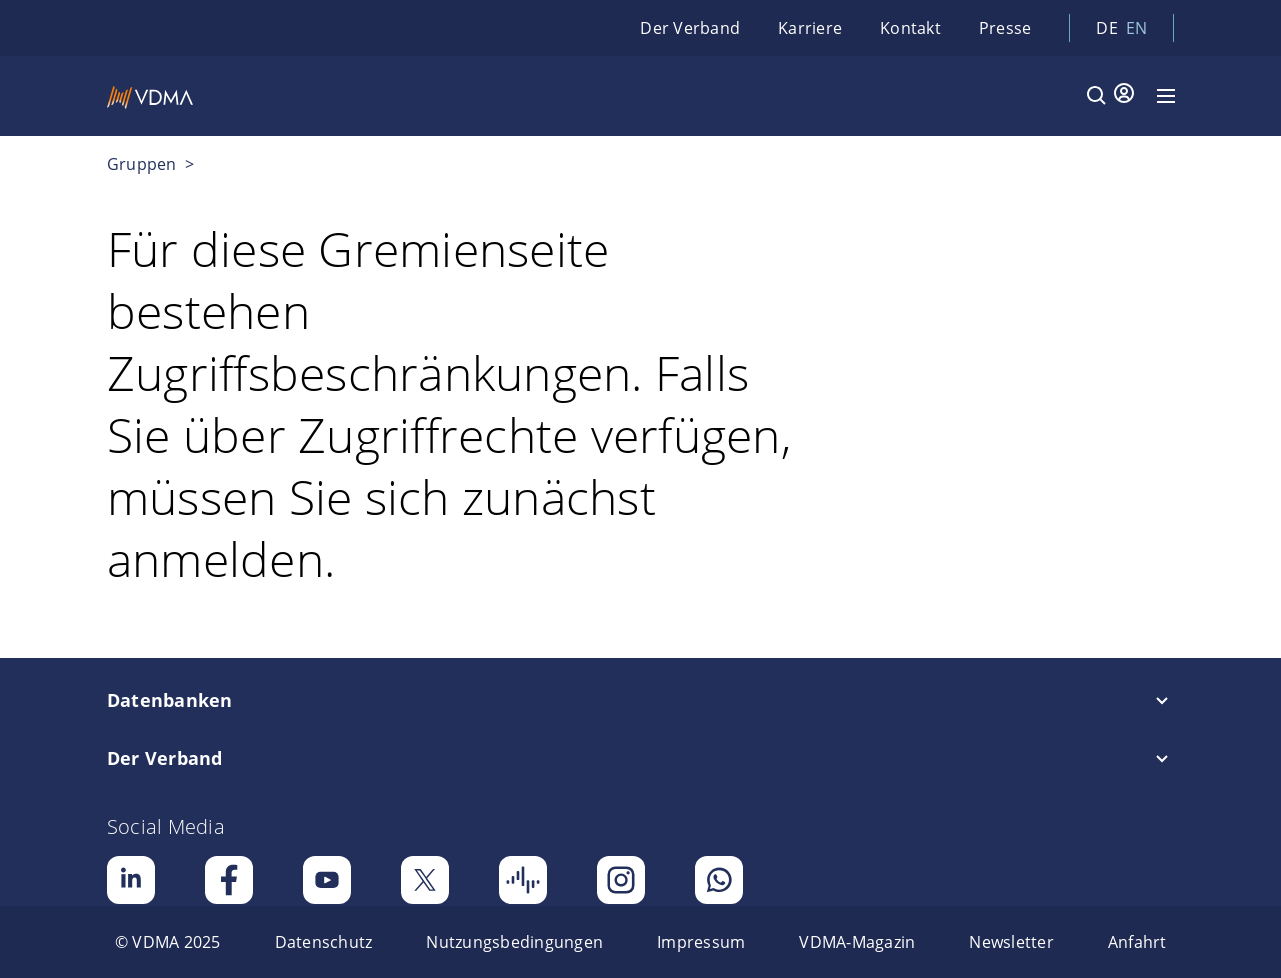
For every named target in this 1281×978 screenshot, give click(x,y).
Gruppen (144, 164)
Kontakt (910, 28)
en (1137, 28)
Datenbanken (170, 700)
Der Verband (690, 28)
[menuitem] (168, 942)
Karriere (810, 28)
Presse (1005, 28)
